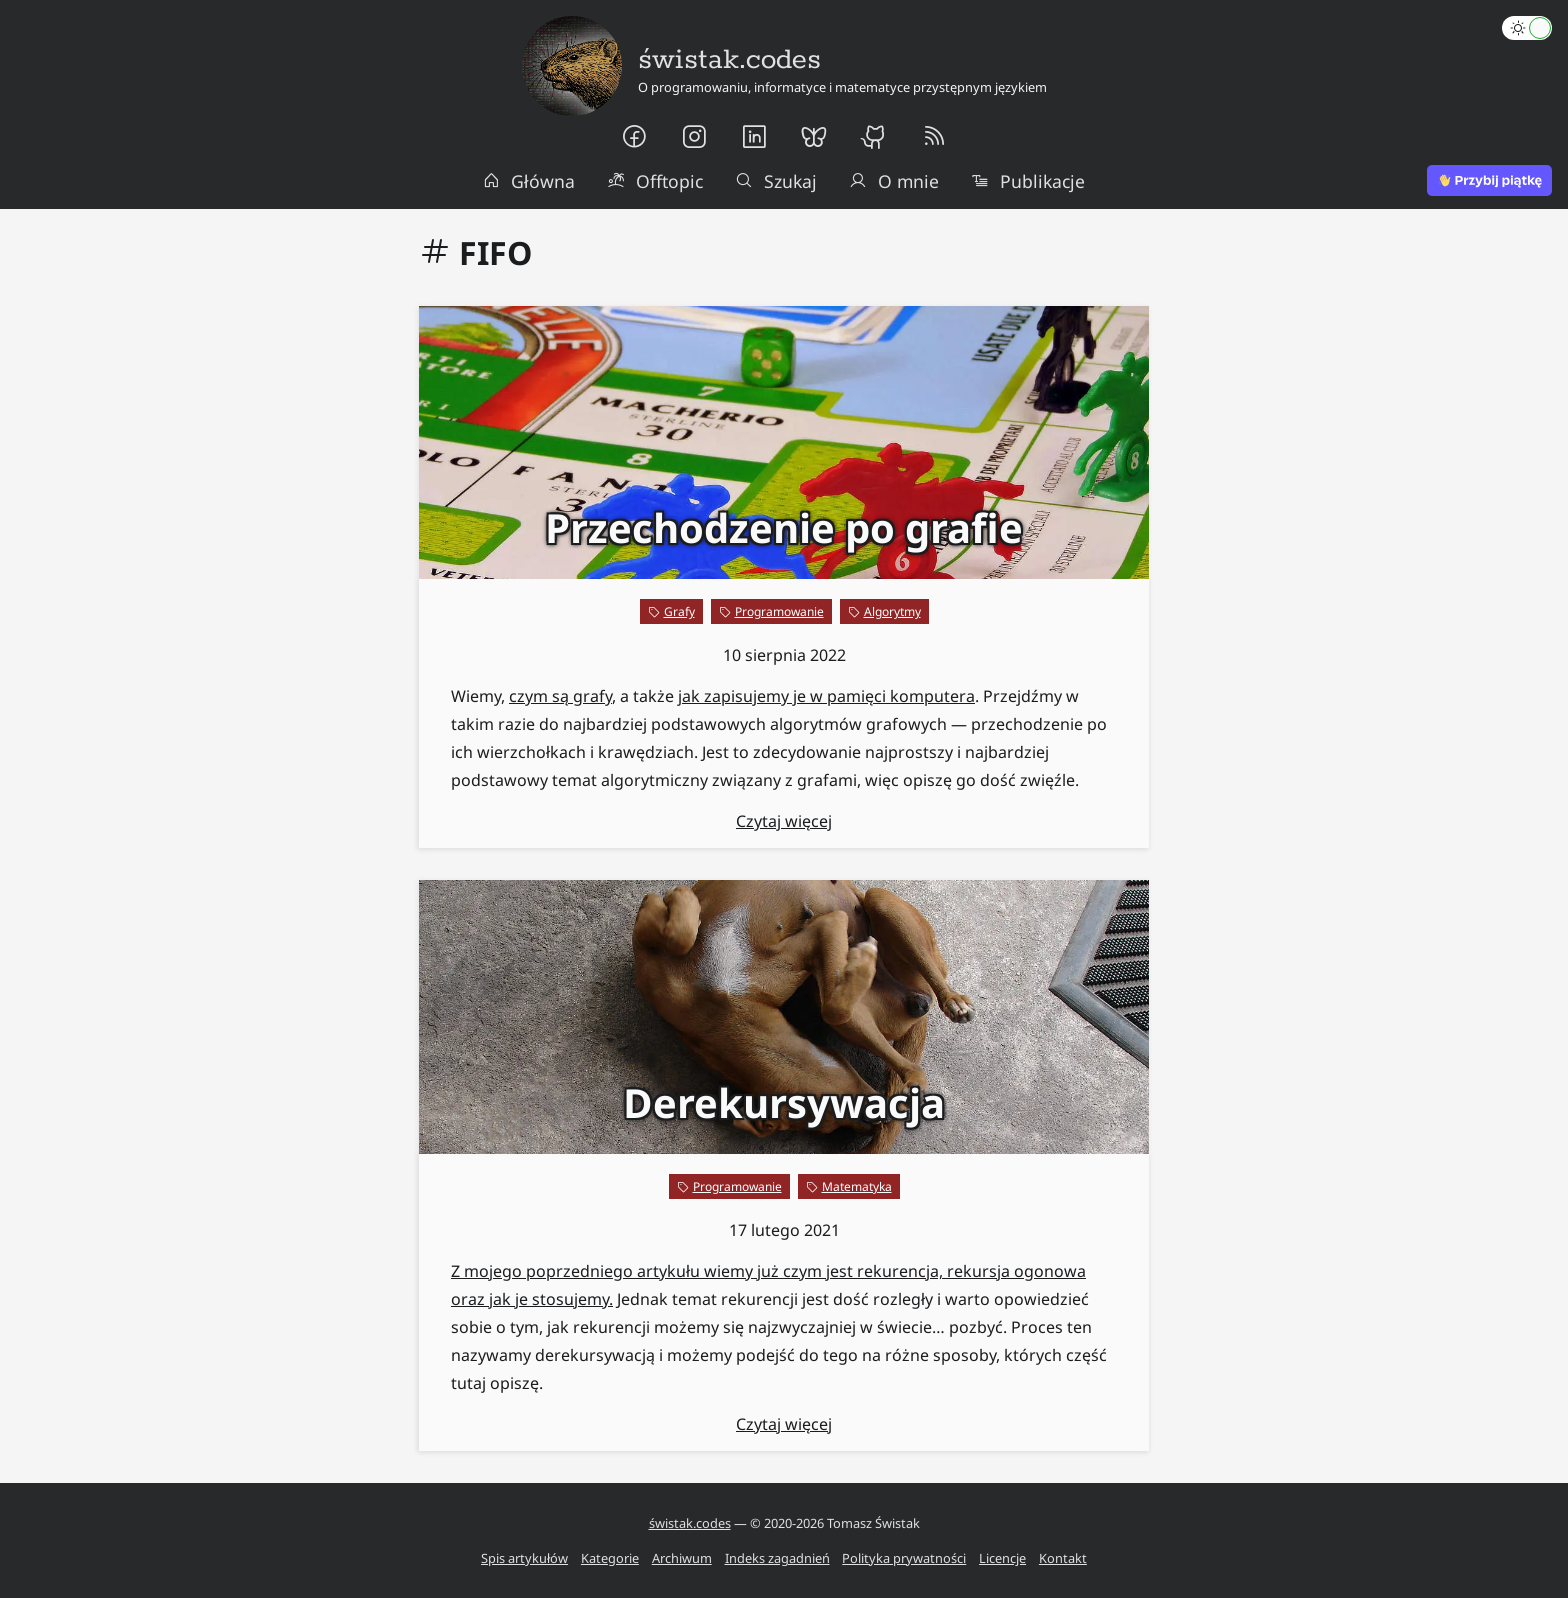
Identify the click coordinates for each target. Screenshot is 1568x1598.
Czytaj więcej (784, 821)
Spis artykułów (524, 1558)
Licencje (1002, 1558)
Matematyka (857, 1186)
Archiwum (682, 1558)
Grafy (679, 611)
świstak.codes (690, 1523)
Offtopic (655, 181)
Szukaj (776, 181)
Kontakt (1063, 1558)
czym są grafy (560, 696)
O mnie (894, 181)
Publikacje (1028, 181)
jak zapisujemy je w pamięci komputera (826, 696)
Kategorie (610, 1558)
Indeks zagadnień (777, 1558)
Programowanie (779, 611)
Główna (529, 181)
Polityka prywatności (904, 1558)
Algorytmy (892, 611)
